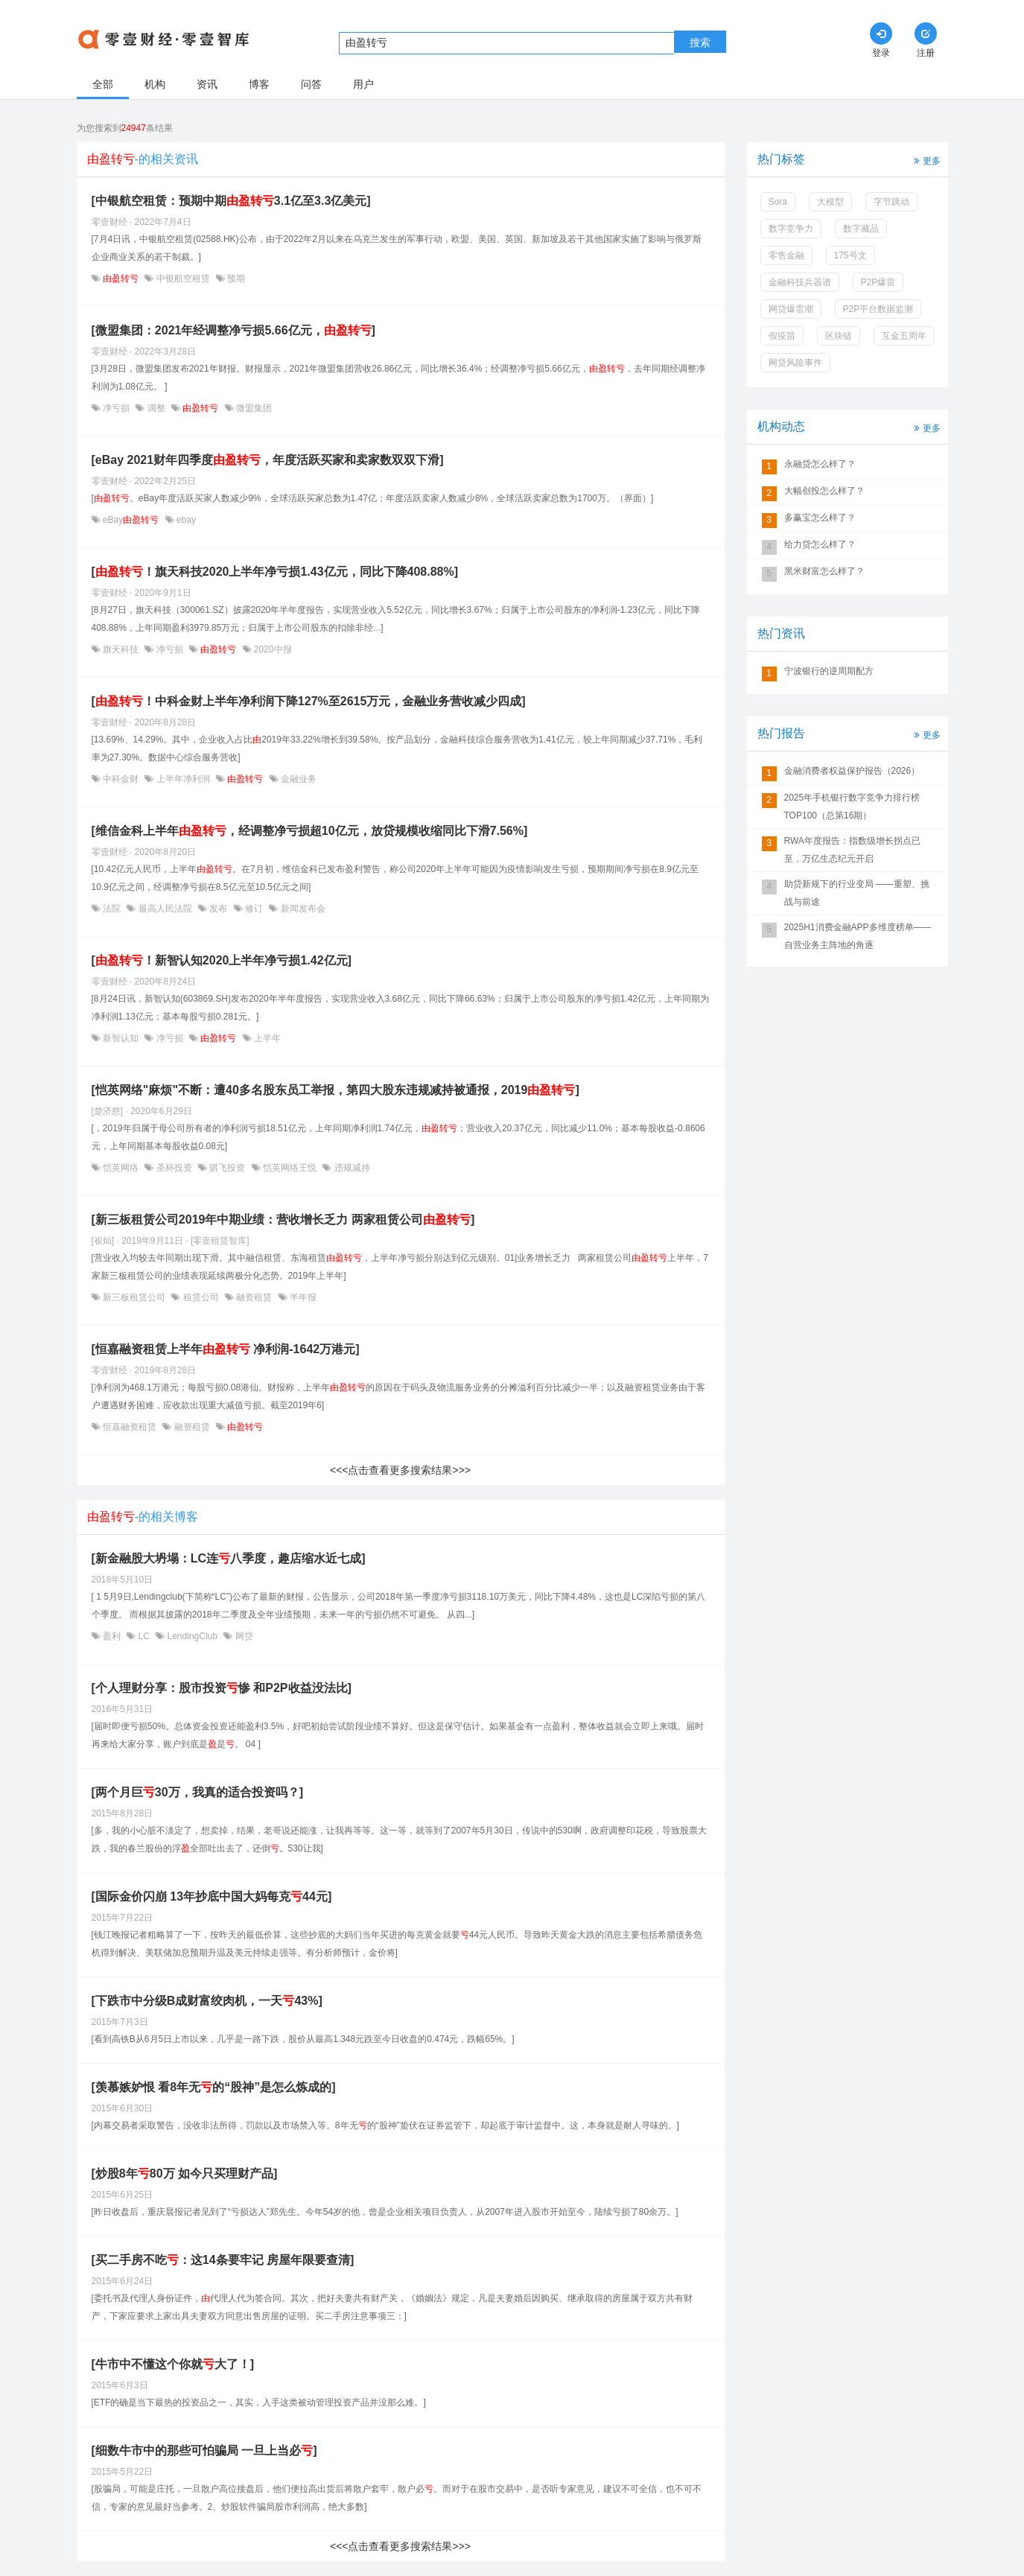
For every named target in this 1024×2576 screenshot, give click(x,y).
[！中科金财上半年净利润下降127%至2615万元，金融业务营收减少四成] (309, 701)
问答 (311, 84)
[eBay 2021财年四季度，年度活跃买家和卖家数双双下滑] (268, 460)
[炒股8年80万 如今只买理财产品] (185, 2173)
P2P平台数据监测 (878, 309)
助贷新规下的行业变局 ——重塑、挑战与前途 (856, 893)
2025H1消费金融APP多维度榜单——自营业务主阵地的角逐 (858, 936)
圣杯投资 (173, 1168)
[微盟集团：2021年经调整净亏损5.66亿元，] (233, 330)
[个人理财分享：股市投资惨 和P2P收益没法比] (222, 1688)
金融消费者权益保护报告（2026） (852, 771)
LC (144, 1636)
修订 (254, 908)
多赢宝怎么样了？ (820, 517)
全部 (102, 84)
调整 (156, 408)
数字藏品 (861, 228)
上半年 (266, 1038)
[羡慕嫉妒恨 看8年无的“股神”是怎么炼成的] (214, 2087)
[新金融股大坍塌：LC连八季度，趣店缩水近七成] (229, 1558)
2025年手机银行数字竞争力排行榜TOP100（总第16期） (852, 806)
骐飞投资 (227, 1168)
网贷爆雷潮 (791, 309)
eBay (131, 520)
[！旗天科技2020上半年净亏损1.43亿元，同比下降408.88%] (275, 571)
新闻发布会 (301, 908)
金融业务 (298, 779)
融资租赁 (254, 1297)
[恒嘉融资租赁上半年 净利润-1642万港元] (226, 1349)
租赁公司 (200, 1297)
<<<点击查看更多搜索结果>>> (400, 1470)
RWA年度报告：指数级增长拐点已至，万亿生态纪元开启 (852, 850)
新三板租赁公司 (134, 1297)
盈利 (112, 1636)
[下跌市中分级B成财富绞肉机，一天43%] (207, 2000)
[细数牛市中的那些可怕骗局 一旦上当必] (204, 2450)
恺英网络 (121, 1168)
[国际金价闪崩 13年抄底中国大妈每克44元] (212, 1896)
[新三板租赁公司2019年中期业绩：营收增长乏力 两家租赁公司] (283, 1219)
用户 (363, 84)
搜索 (700, 42)
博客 (259, 84)
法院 (112, 908)
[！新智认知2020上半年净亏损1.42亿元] (222, 960)
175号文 (850, 255)
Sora (778, 202)
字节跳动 (891, 202)
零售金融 (786, 255)
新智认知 (121, 1038)
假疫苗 (782, 336)
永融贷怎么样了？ (820, 464)
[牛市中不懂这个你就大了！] (173, 2364)
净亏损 (117, 408)
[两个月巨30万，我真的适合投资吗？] (197, 1792)
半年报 (302, 1297)
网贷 (242, 1636)
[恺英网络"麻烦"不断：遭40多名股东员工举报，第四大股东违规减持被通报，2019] (335, 1090)
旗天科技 (121, 649)
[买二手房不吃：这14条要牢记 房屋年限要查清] (223, 2260)
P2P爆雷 (878, 282)
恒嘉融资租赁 (130, 1427)
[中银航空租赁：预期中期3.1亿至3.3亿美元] (231, 200)
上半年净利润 (182, 779)
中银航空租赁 (182, 278)
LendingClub (192, 1636)
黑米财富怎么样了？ (824, 571)
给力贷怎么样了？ (820, 544)
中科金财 (121, 779)
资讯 (207, 84)
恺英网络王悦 (290, 1168)
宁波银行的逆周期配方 (829, 671)
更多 (926, 159)
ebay (185, 520)
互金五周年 (904, 336)
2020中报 (272, 649)
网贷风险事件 (795, 362)
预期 (235, 278)
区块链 (838, 336)
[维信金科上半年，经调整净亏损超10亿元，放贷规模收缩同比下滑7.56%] (310, 830)
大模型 (830, 202)
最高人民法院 (165, 908)
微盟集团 (253, 408)
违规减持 (350, 1168)
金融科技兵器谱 (800, 282)
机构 (154, 84)
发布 (218, 908)
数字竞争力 (791, 228)
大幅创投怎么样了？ (824, 491)
